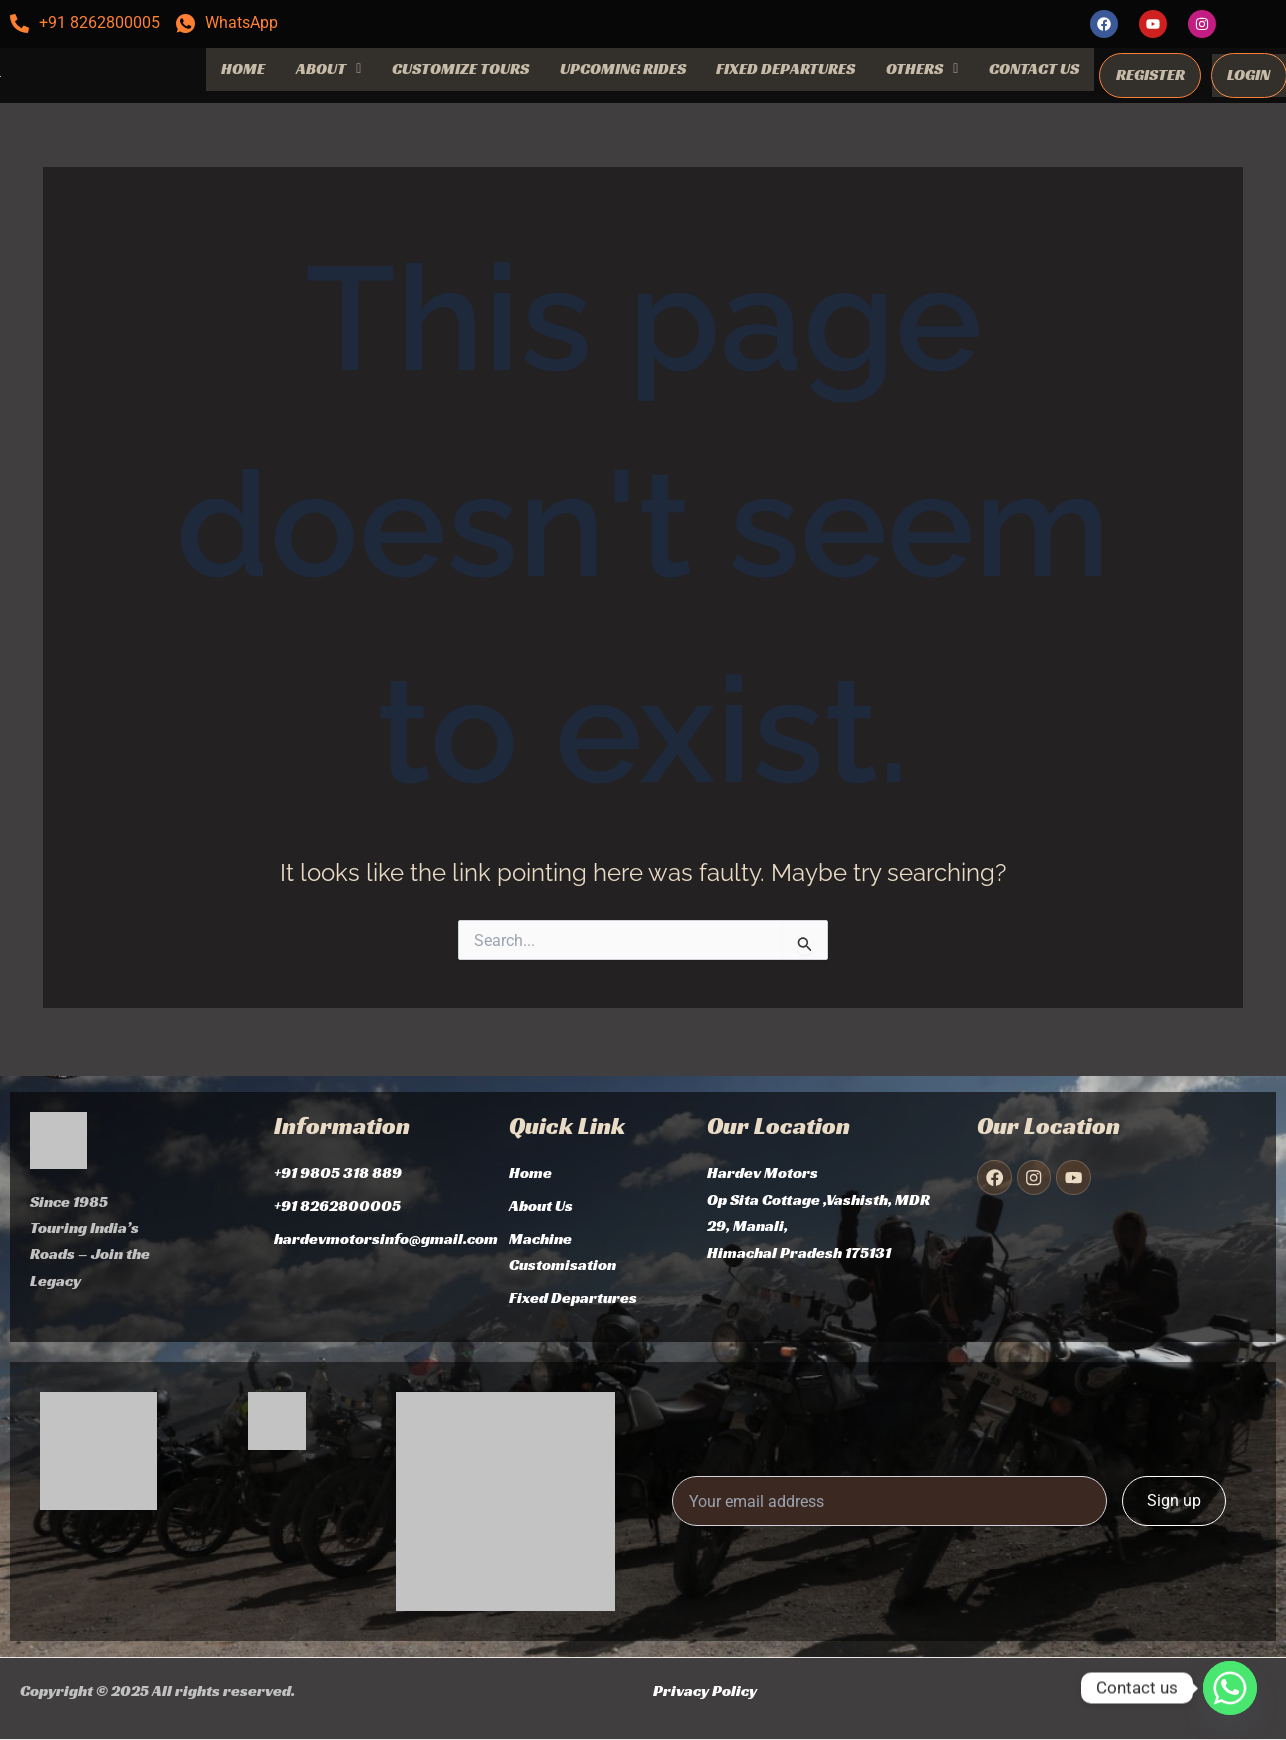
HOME (243, 68)
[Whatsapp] (1230, 1688)
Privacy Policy (705, 1690)
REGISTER (1150, 74)
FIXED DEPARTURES (785, 68)
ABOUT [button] (328, 68)
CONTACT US (1034, 68)
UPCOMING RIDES (623, 68)
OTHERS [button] (922, 68)
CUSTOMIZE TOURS (460, 68)
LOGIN (1248, 74)
